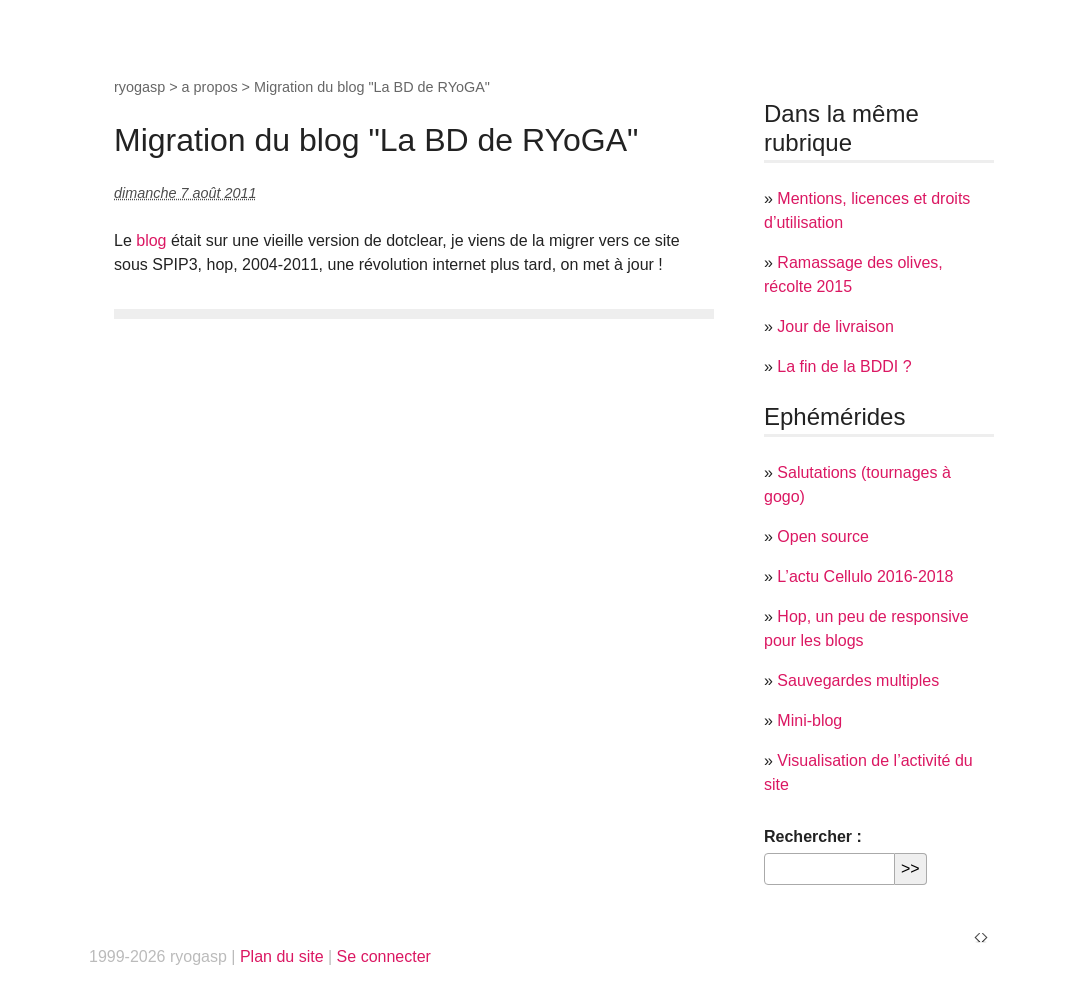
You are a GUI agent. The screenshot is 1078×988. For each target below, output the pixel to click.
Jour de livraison (835, 326)
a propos (210, 87)
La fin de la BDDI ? (844, 366)
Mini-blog (809, 720)
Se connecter (384, 956)
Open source (823, 536)
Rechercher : (813, 836)
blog (151, 240)
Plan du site (282, 956)
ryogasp (139, 87)
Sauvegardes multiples (858, 680)
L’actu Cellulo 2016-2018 (865, 576)
